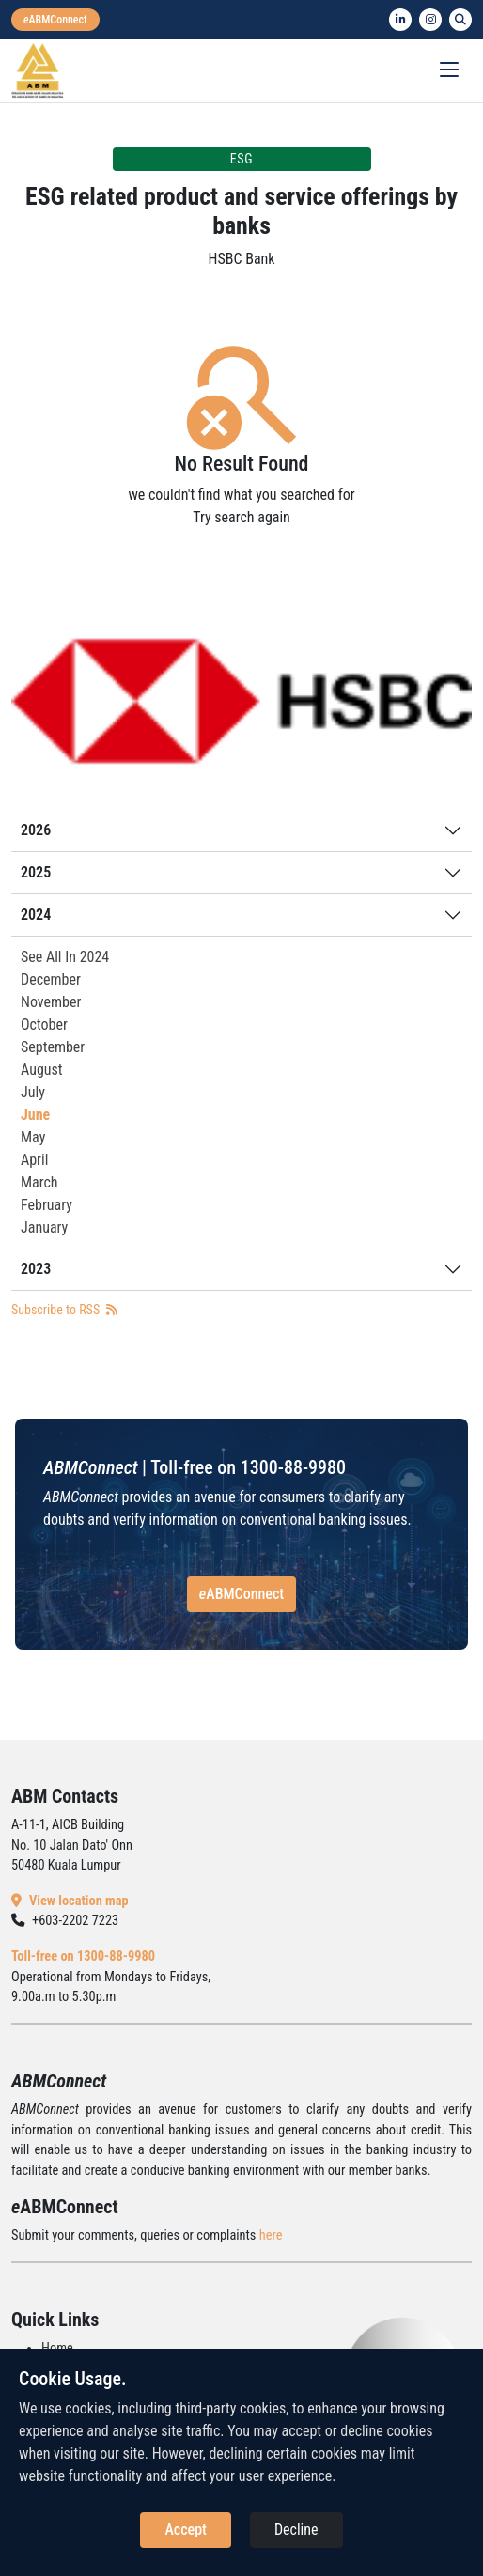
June (35, 1115)
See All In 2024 (65, 957)
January (44, 1227)
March (39, 1182)
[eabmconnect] (55, 19)
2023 (36, 1269)
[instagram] (430, 19)
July (33, 1092)
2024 (36, 914)
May (33, 1137)
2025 (36, 872)
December (51, 979)
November (51, 1002)
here (271, 2235)
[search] (460, 19)
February (46, 1205)
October (44, 1024)
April (34, 1160)
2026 (36, 830)
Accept (185, 2529)
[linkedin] (400, 19)
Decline (296, 2529)
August (42, 1070)
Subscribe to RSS (64, 1309)
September (53, 1047)
